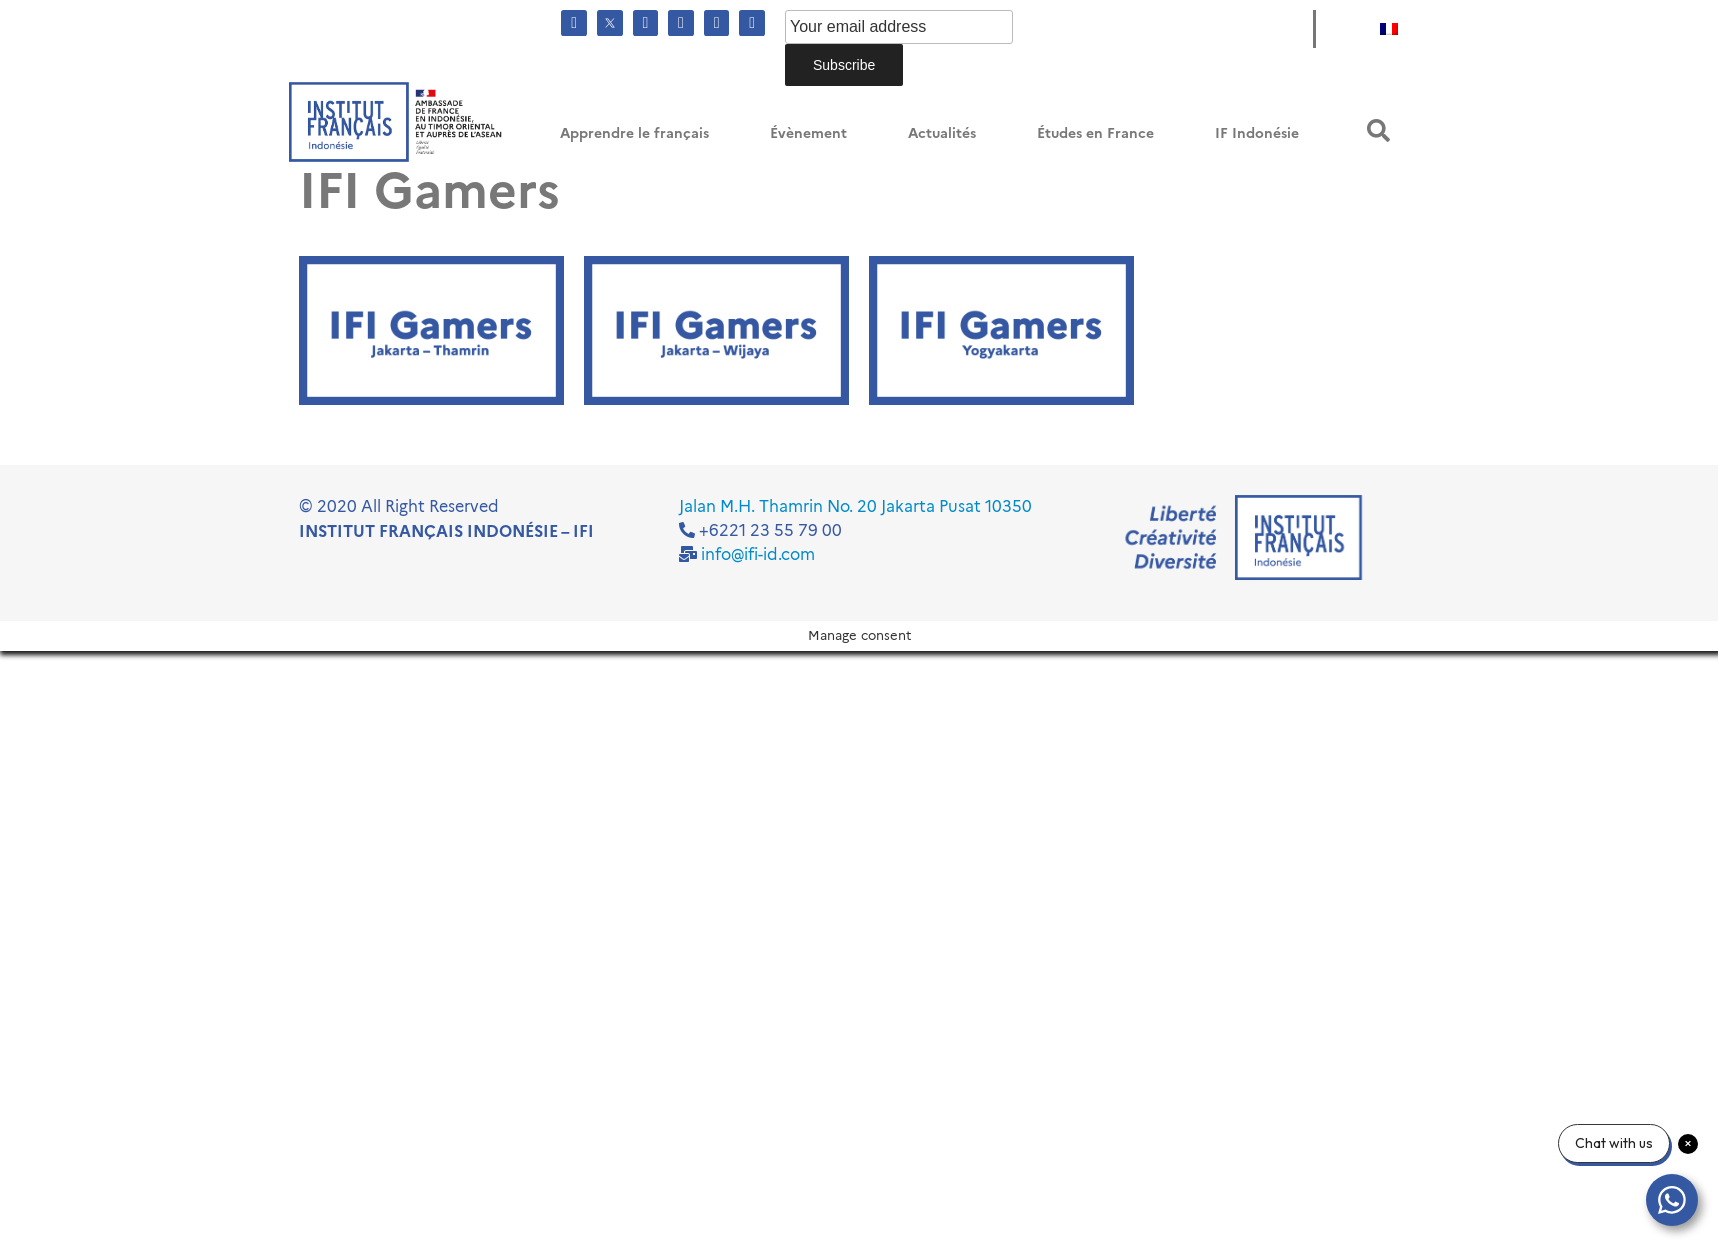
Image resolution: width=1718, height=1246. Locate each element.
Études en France (1095, 133)
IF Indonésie (1257, 133)
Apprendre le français (634, 133)
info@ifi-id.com (758, 554)
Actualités (942, 133)
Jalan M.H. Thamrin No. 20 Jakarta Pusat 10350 (855, 506)
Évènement (808, 133)
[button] (1378, 130)
